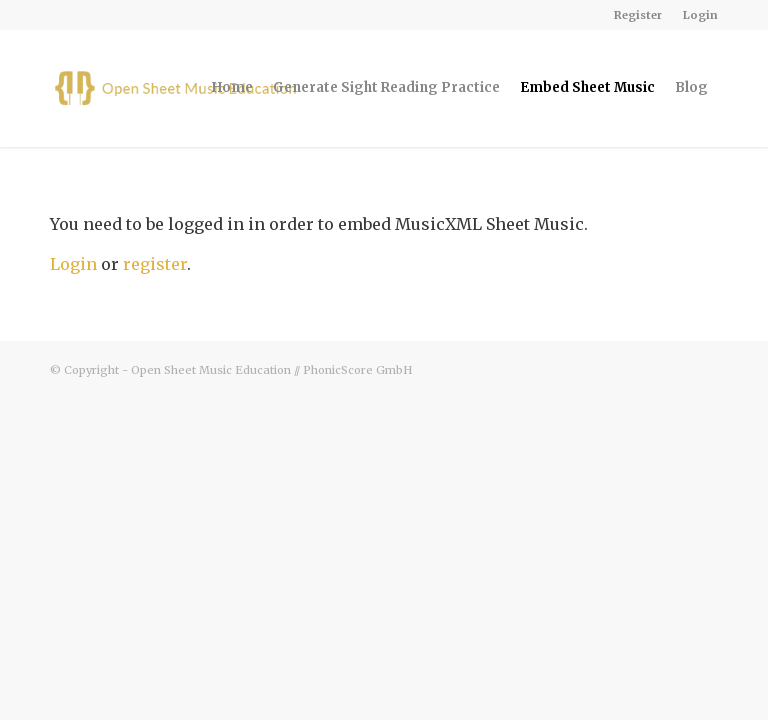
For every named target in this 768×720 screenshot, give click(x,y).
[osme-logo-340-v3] (179, 88)
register (155, 264)
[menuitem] (638, 15)
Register (638, 15)
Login (700, 15)
